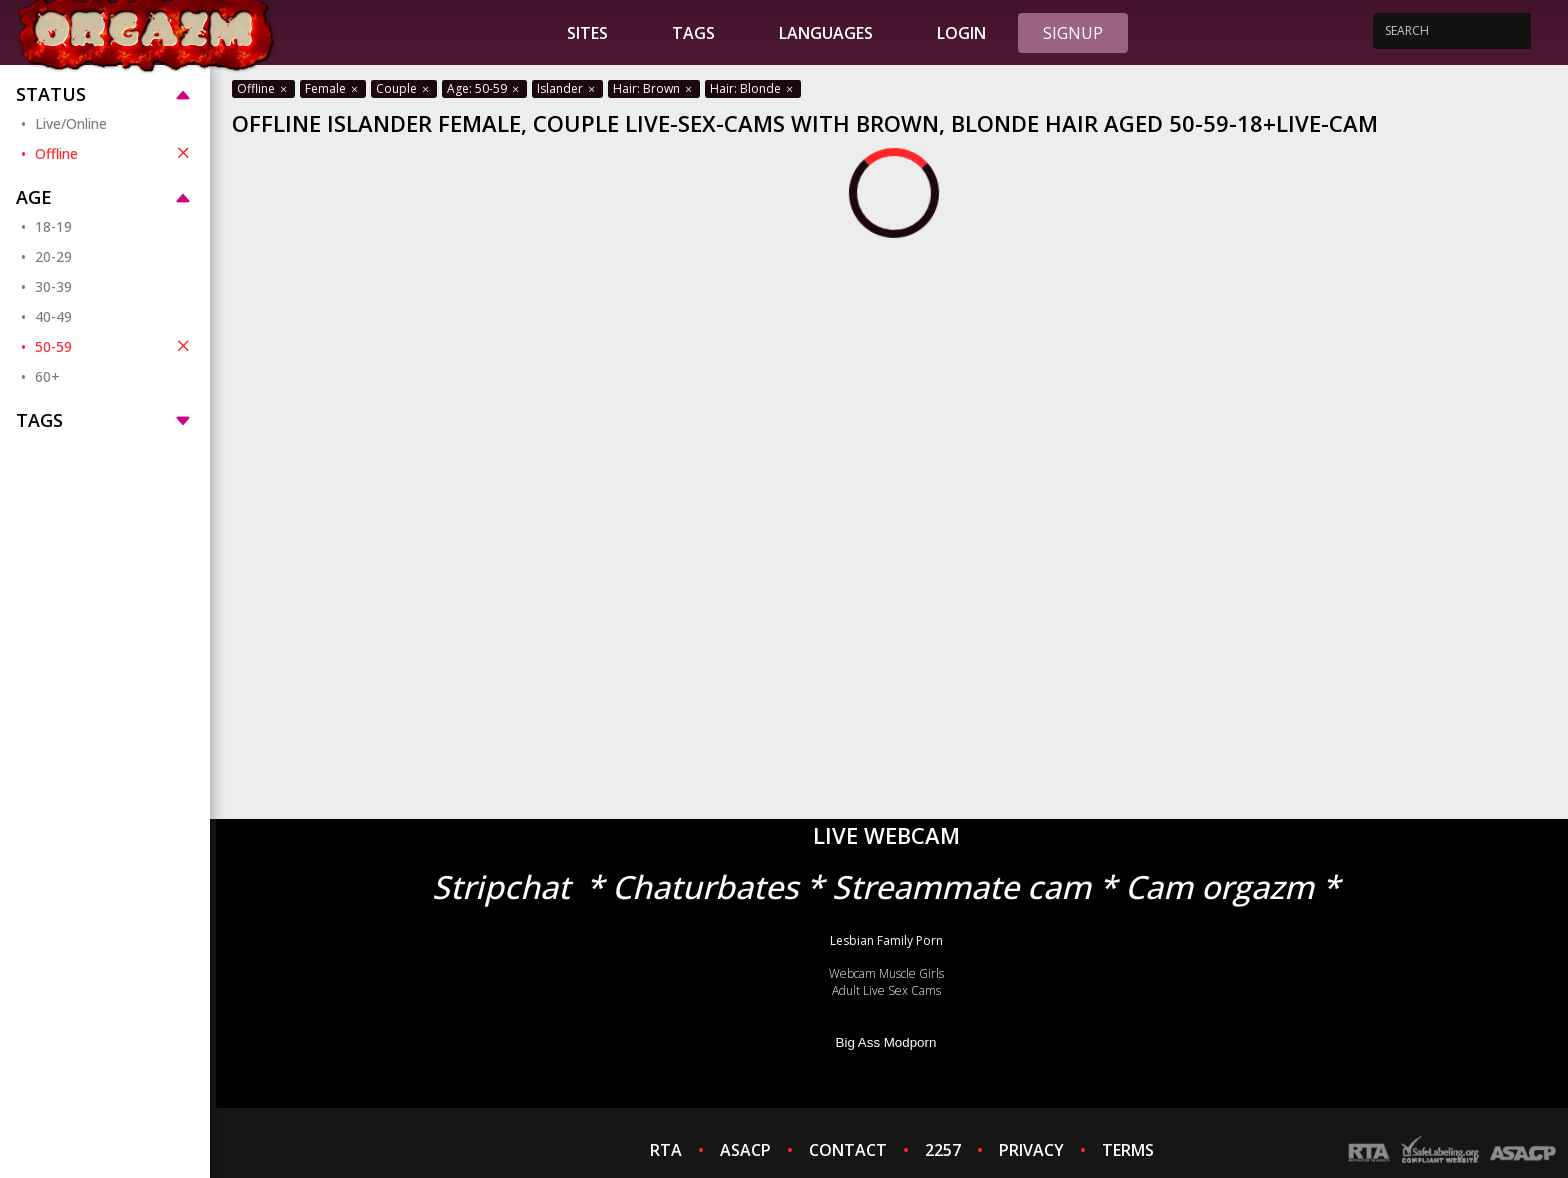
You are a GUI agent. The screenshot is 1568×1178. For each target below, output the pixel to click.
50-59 (114, 346)
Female (333, 88)
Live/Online (71, 123)
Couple (404, 88)
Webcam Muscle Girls (886, 973)
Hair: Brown (654, 88)
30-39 (53, 286)
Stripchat (501, 886)
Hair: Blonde (753, 88)
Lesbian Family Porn (886, 940)
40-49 (53, 316)
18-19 (53, 226)
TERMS (1128, 1150)
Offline (114, 153)
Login (961, 33)
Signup (1073, 33)
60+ (47, 376)
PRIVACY (1031, 1150)
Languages (826, 33)
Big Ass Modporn (886, 1042)
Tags (693, 33)
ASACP (745, 1150)
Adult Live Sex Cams (886, 990)
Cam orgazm (1219, 886)
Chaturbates (705, 886)
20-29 (53, 256)
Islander (567, 88)
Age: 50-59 (484, 88)
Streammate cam (961, 886)
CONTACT (848, 1150)
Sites (587, 33)
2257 (943, 1150)
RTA (666, 1150)
